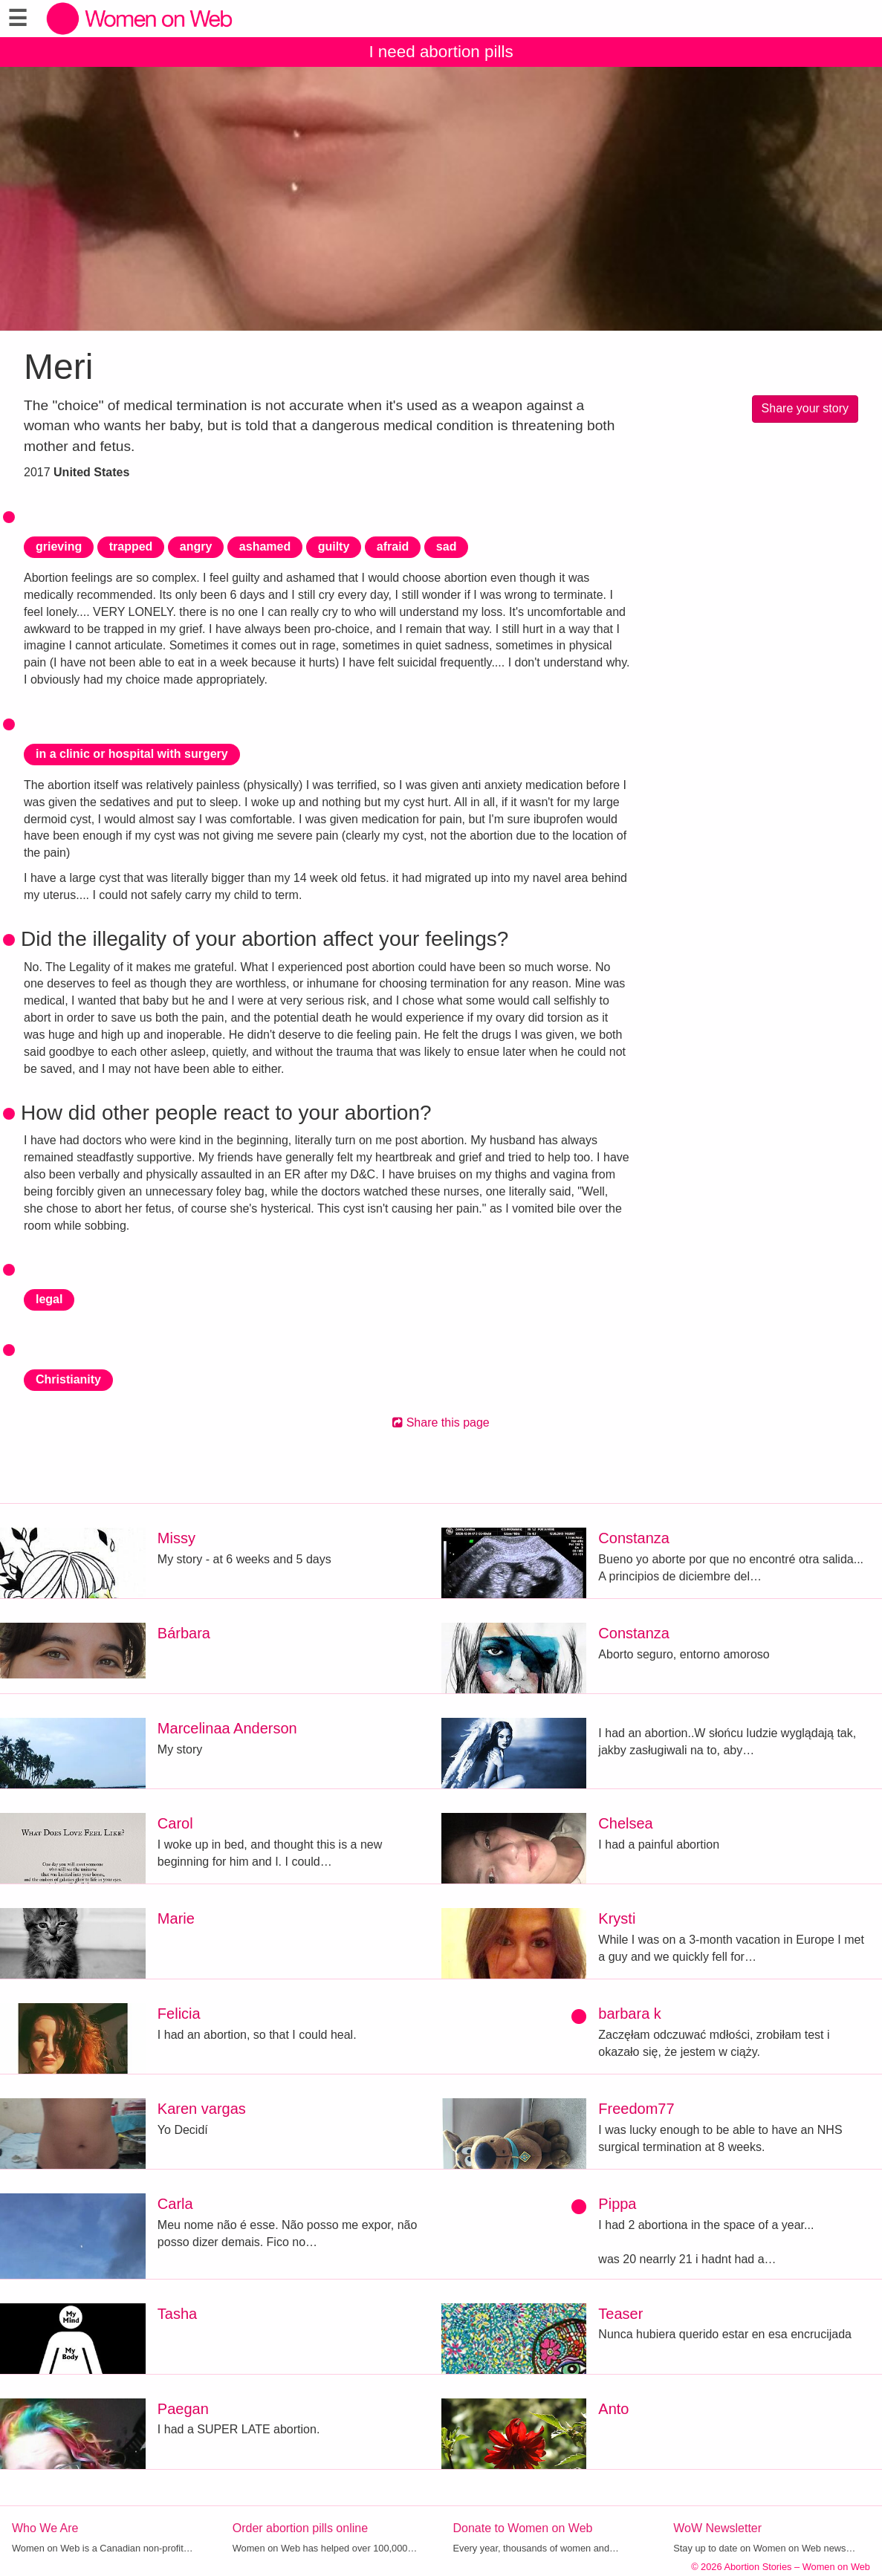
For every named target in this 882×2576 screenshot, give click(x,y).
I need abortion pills (441, 51)
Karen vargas (202, 2108)
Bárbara (184, 1633)
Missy (176, 1538)
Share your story (805, 408)
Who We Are (45, 2528)
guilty (334, 546)
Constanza (633, 1538)
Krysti (616, 1918)
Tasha (177, 2314)
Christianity (68, 1379)
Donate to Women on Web (523, 2528)
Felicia (179, 2013)
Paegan (183, 2409)
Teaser (620, 2314)
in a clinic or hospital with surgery (132, 753)
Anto (613, 2409)
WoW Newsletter (717, 2528)
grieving (59, 546)
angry (196, 546)
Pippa (617, 2204)
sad (446, 546)
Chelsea (625, 1823)
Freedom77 (636, 2108)
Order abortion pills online (300, 2528)
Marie (176, 1918)
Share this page (441, 1422)
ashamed (265, 546)
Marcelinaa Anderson (227, 1728)
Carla (175, 2204)
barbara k (629, 2013)
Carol (175, 1823)
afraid (393, 546)
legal (49, 1299)
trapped (131, 546)
